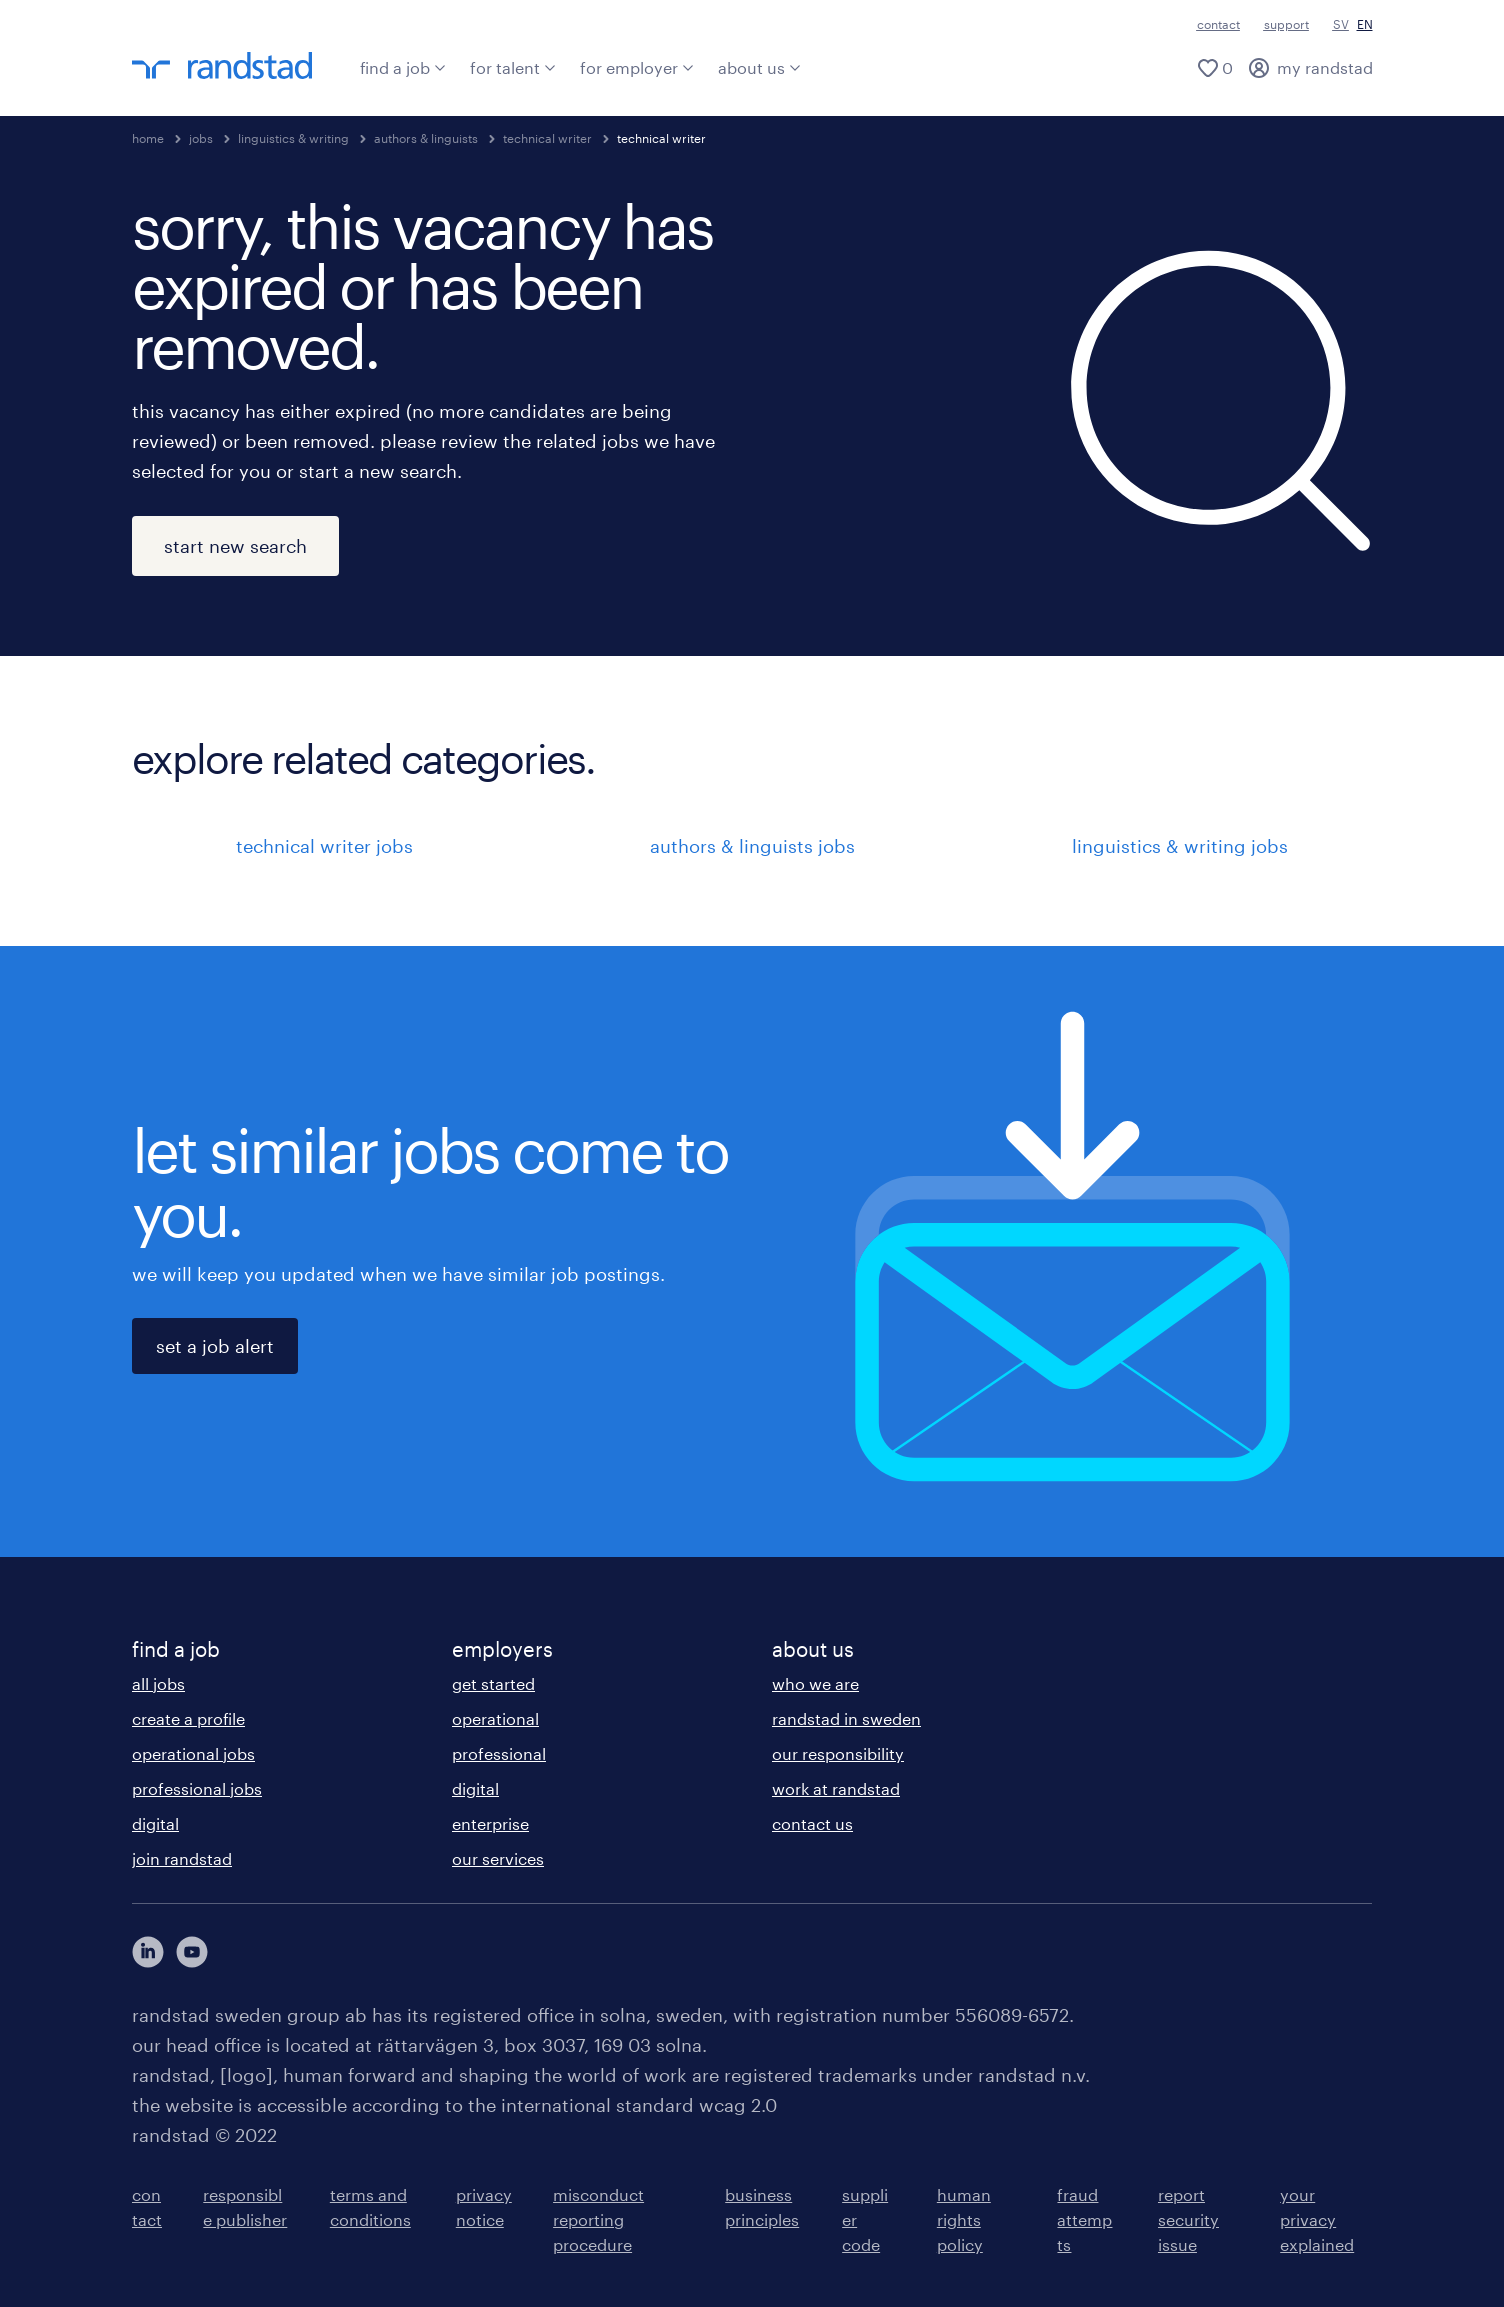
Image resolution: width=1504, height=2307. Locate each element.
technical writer (547, 138)
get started (493, 1683)
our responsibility (838, 1753)
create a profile (188, 1718)
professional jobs (197, 1788)
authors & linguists (426, 138)
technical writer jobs (324, 846)
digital (155, 1823)
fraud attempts (1084, 2219)
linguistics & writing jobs (1180, 846)
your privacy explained (1317, 2219)
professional (499, 1753)
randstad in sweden (846, 1718)
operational (495, 1718)
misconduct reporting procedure (598, 2219)
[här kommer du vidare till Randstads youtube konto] (192, 1952)
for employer (637, 67)
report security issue (1188, 2219)
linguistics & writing (293, 138)
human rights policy (964, 2219)
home (148, 138)
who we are (815, 1683)
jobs (201, 138)
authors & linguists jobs (752, 846)
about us (759, 67)
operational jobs (193, 1753)
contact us (812, 1823)
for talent (513, 67)
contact (1218, 24)
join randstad (182, 1858)
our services (498, 1858)
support (1286, 24)
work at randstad (836, 1788)
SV (1341, 24)
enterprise (490, 1823)
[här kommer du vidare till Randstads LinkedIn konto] (148, 1952)
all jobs (158, 1683)
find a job (403, 67)
